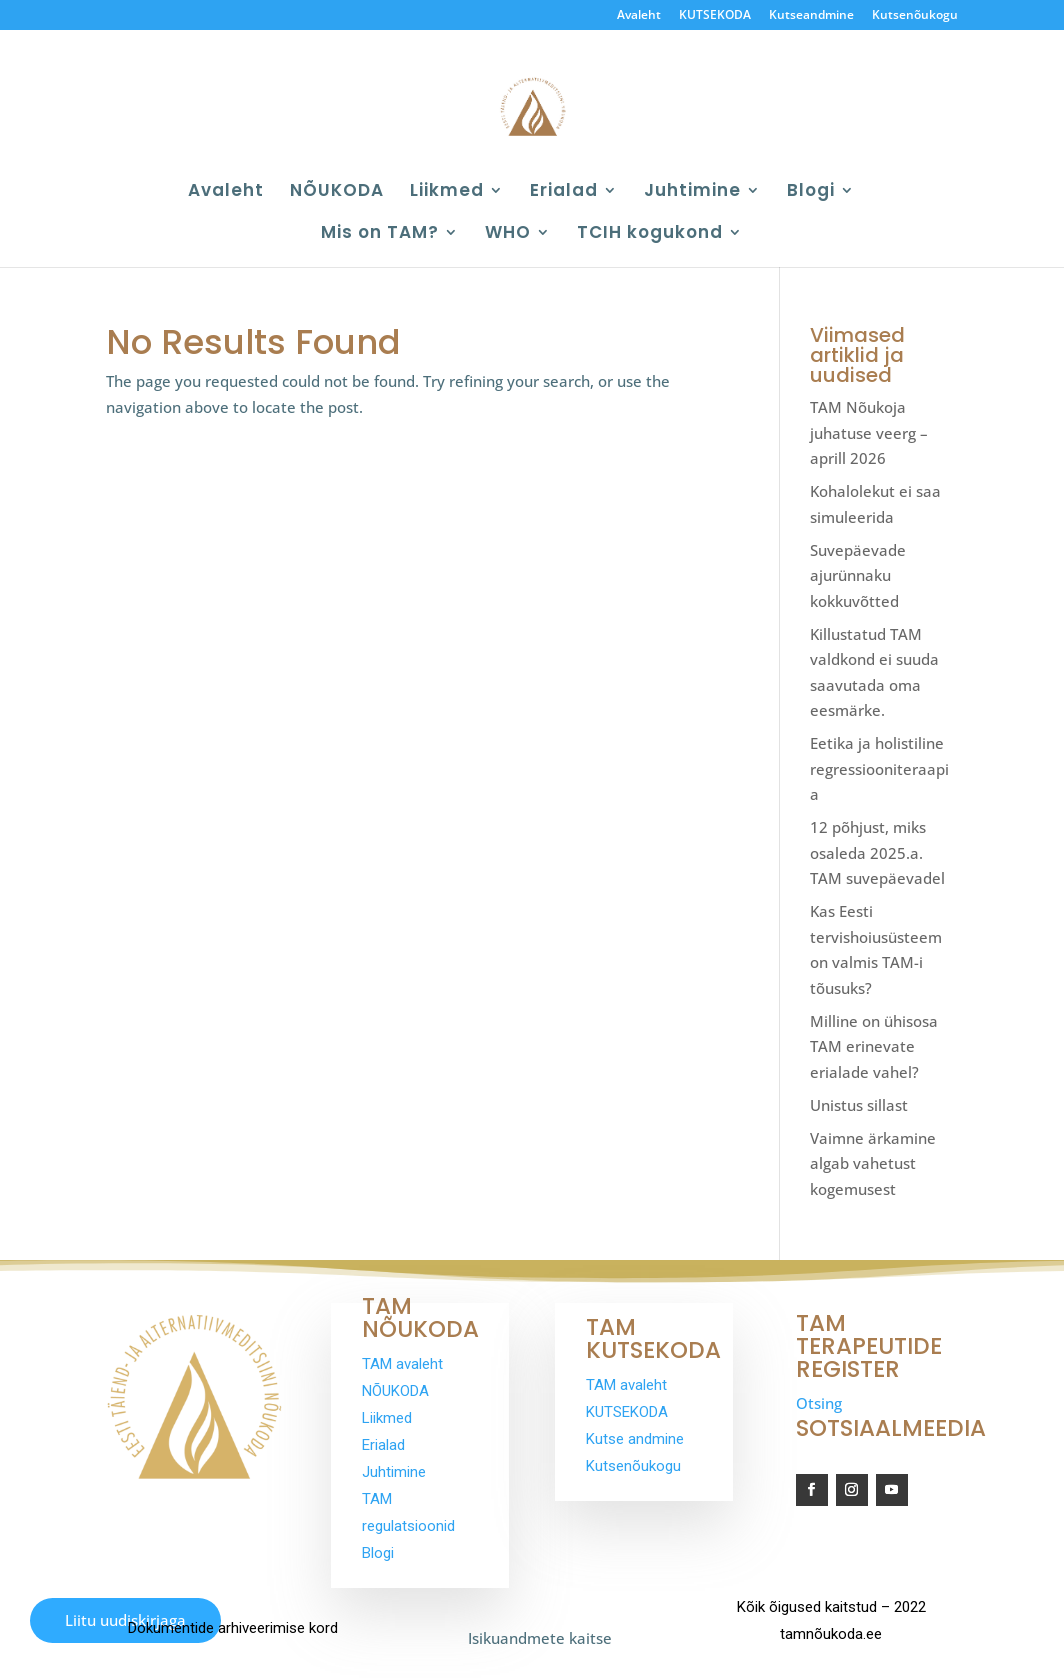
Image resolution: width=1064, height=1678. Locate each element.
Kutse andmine (635, 1439)
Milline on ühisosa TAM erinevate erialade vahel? (874, 1046)
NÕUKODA (337, 192)
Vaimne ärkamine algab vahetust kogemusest (873, 1163)
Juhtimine (692, 192)
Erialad (564, 192)
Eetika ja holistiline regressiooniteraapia (879, 768)
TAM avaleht (402, 1364)
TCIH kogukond (650, 234)
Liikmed (447, 192)
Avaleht (639, 16)
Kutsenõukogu (915, 16)
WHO (508, 234)
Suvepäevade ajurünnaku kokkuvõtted (858, 575)
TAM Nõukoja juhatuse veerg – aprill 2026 (869, 432)
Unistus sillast (859, 1105)
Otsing (819, 1403)
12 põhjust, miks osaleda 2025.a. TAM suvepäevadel (877, 852)
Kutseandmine (811, 16)
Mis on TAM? (380, 234)
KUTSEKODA (715, 16)
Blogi (811, 192)
